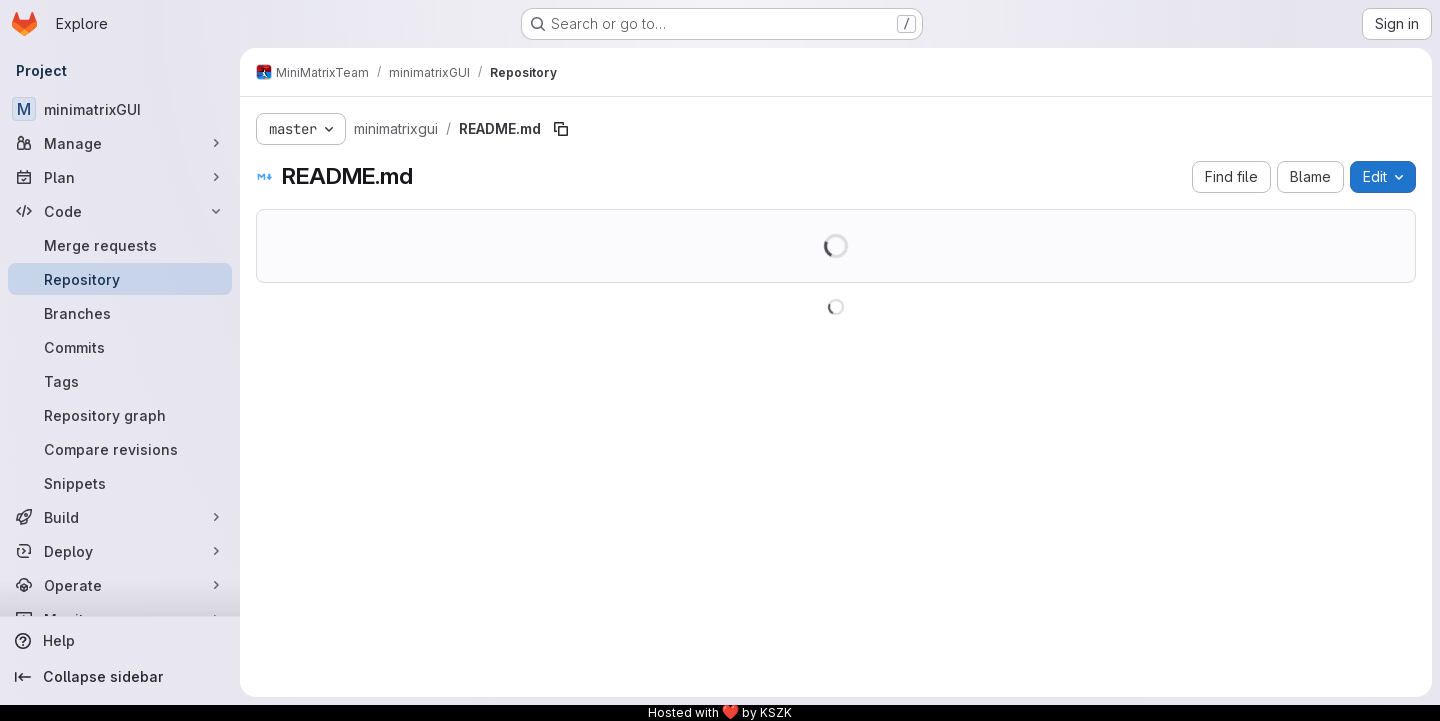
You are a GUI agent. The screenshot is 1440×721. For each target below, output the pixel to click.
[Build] (120, 517)
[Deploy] (120, 551)
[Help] (120, 641)
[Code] (120, 211)
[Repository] (120, 279)
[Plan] (120, 177)
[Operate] (120, 585)
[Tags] (120, 381)
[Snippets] (120, 483)
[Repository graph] (120, 415)
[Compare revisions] (120, 449)
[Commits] (120, 347)
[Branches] (120, 313)
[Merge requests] (120, 245)
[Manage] (120, 143)
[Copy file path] (561, 129)
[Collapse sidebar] (120, 677)
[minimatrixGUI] (120, 109)
